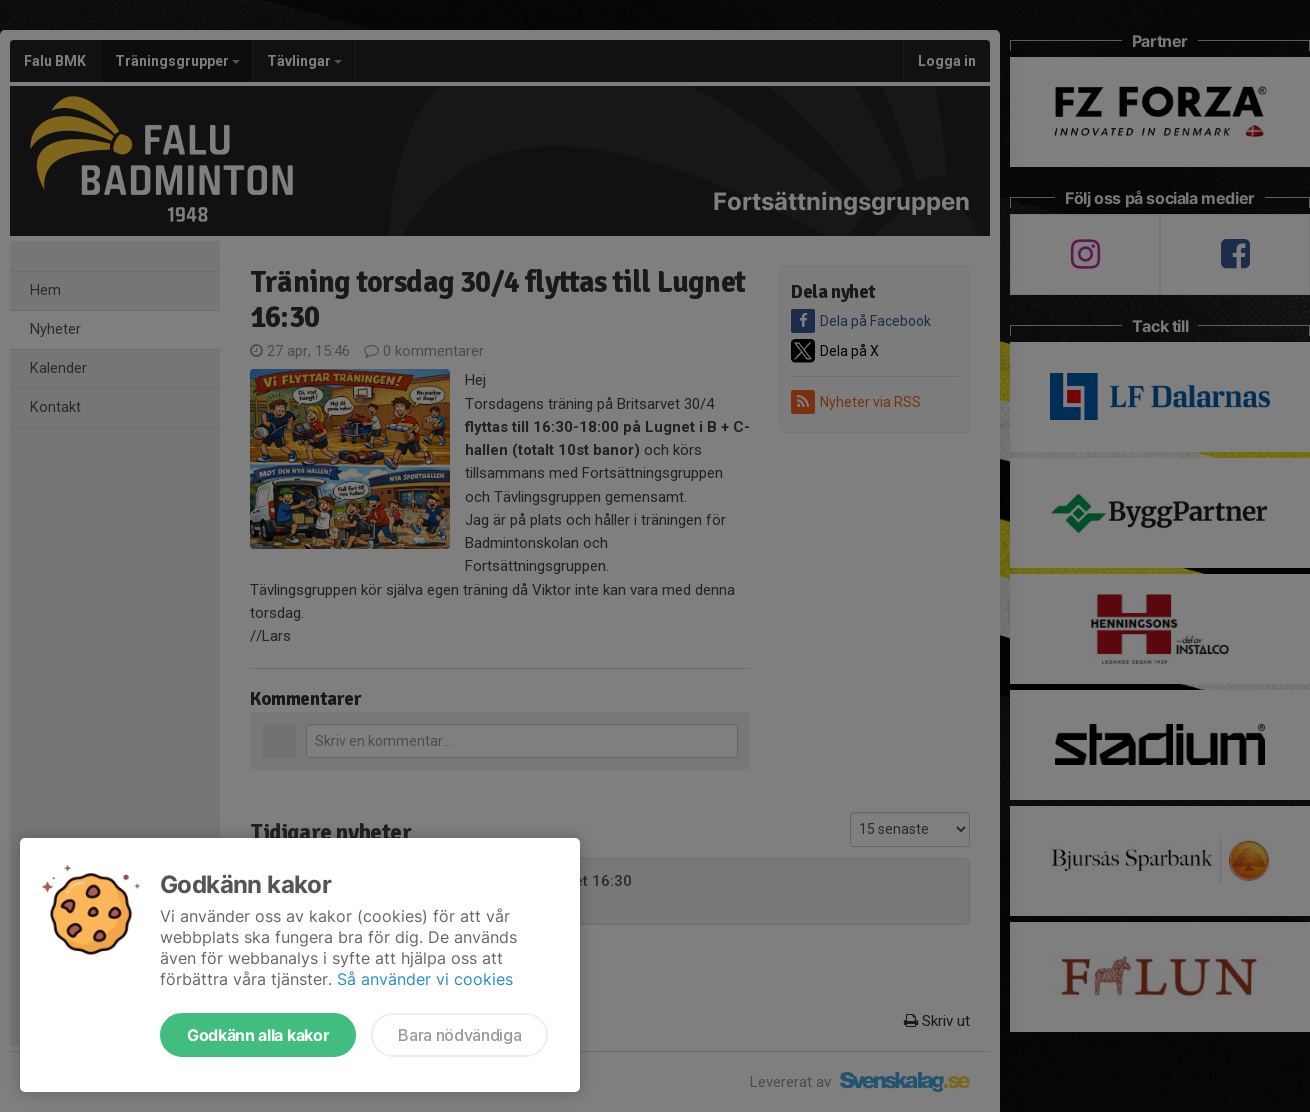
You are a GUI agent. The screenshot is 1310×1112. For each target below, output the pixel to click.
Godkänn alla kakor (258, 1035)
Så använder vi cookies (425, 979)
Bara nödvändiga (459, 1035)
